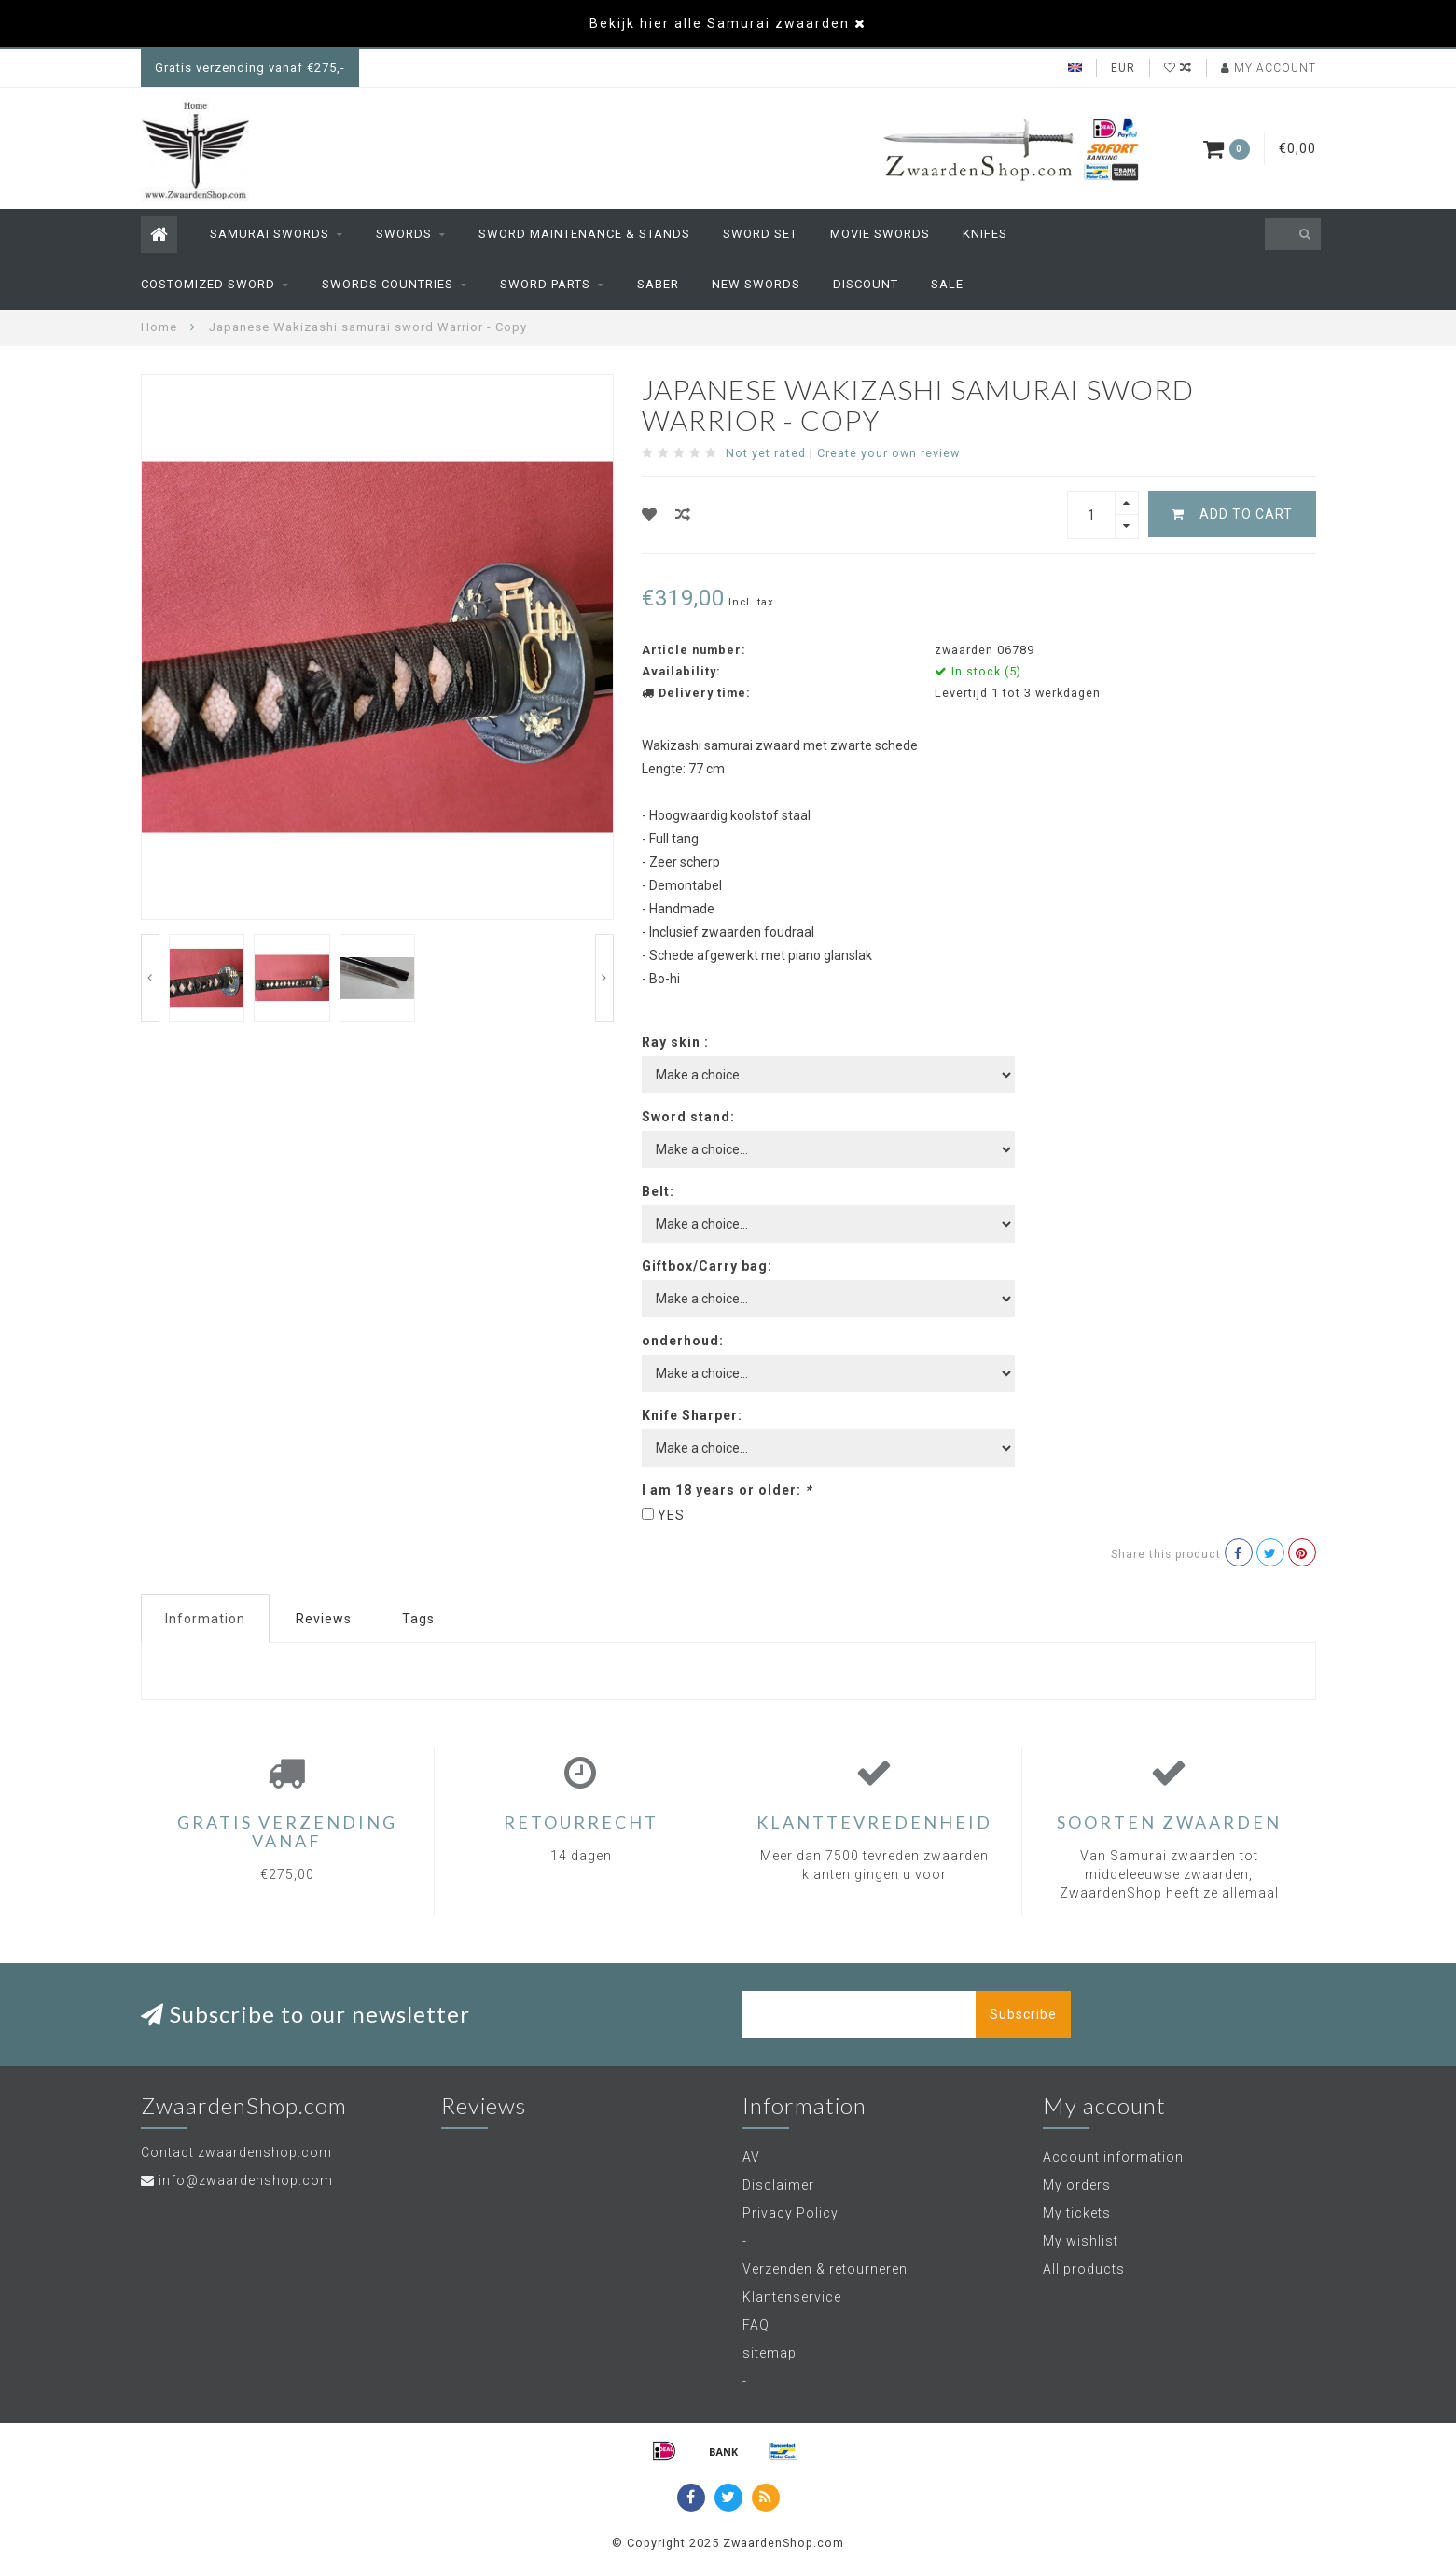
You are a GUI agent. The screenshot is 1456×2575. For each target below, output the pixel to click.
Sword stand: (688, 1116)
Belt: (658, 1191)
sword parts (545, 284)
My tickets (1077, 2213)
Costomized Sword (208, 284)
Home (159, 327)
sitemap (769, 2352)
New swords (756, 284)
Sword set (760, 234)
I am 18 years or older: (726, 1489)
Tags (418, 1618)
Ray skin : (675, 1042)
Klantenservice (791, 2297)
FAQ (756, 2325)
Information (205, 1618)
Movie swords (880, 234)
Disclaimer (778, 2185)
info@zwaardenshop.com (246, 2180)
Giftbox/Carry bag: (707, 1266)
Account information (1113, 2157)
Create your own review (888, 453)
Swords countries (387, 284)
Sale (947, 284)
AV (751, 2157)
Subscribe (1023, 2014)
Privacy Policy (790, 2213)
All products (1084, 2269)
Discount (865, 284)
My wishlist (1080, 2241)
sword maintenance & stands (584, 234)
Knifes (985, 234)
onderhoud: (683, 1340)
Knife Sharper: (692, 1415)
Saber (658, 284)
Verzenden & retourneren (825, 2269)
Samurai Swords (269, 234)
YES (671, 1515)
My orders (1077, 2185)
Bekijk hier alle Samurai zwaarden (719, 23)
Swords (404, 234)
